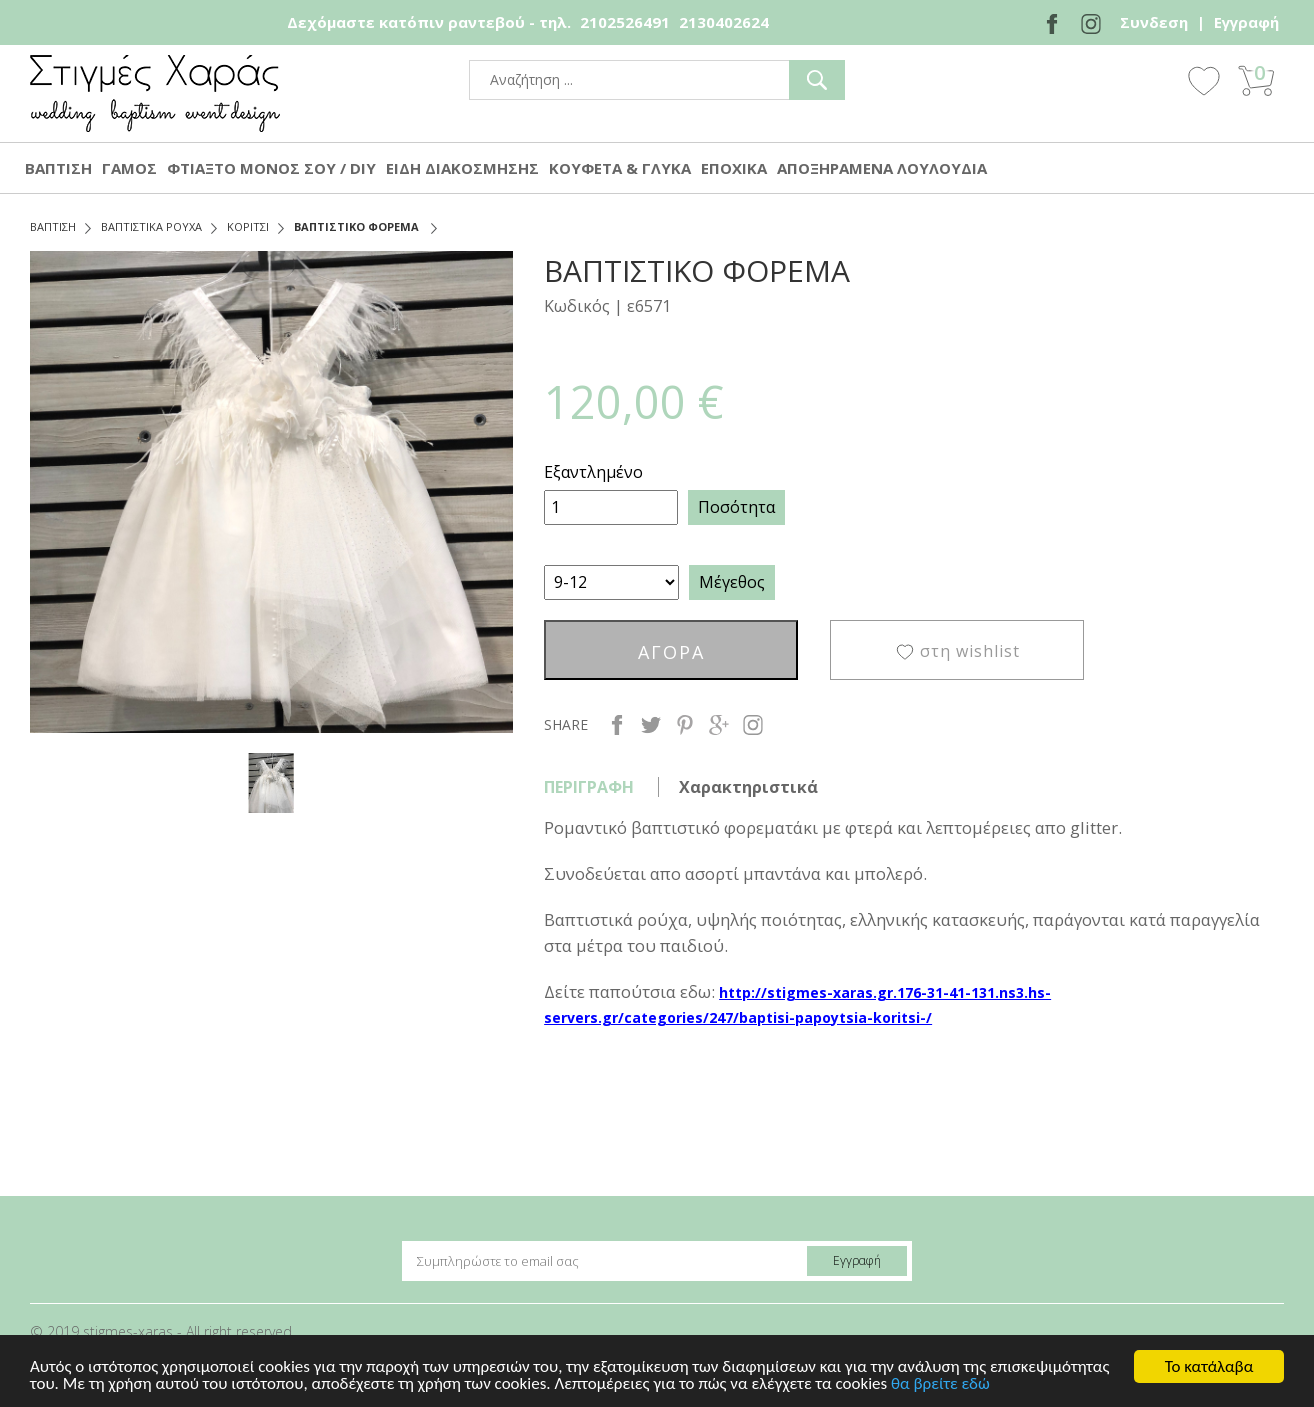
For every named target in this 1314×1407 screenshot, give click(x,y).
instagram (753, 725)
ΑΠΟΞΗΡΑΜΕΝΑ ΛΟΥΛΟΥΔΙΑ (882, 168)
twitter (651, 725)
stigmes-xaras (155, 93)
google (719, 725)
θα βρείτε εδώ (940, 1384)
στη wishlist (970, 651)
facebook (617, 725)
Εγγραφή (1246, 22)
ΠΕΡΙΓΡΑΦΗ (589, 787)
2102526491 (625, 22)
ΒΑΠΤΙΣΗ (58, 168)
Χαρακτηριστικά (748, 787)
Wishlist (1204, 80)
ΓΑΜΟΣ (129, 168)
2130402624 (724, 22)
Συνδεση (1154, 22)
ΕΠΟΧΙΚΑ (734, 168)
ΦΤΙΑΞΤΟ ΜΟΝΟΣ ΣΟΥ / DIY (271, 168)
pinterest (685, 725)
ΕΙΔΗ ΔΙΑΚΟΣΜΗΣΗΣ (462, 168)
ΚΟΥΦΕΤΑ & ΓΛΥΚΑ (620, 168)
